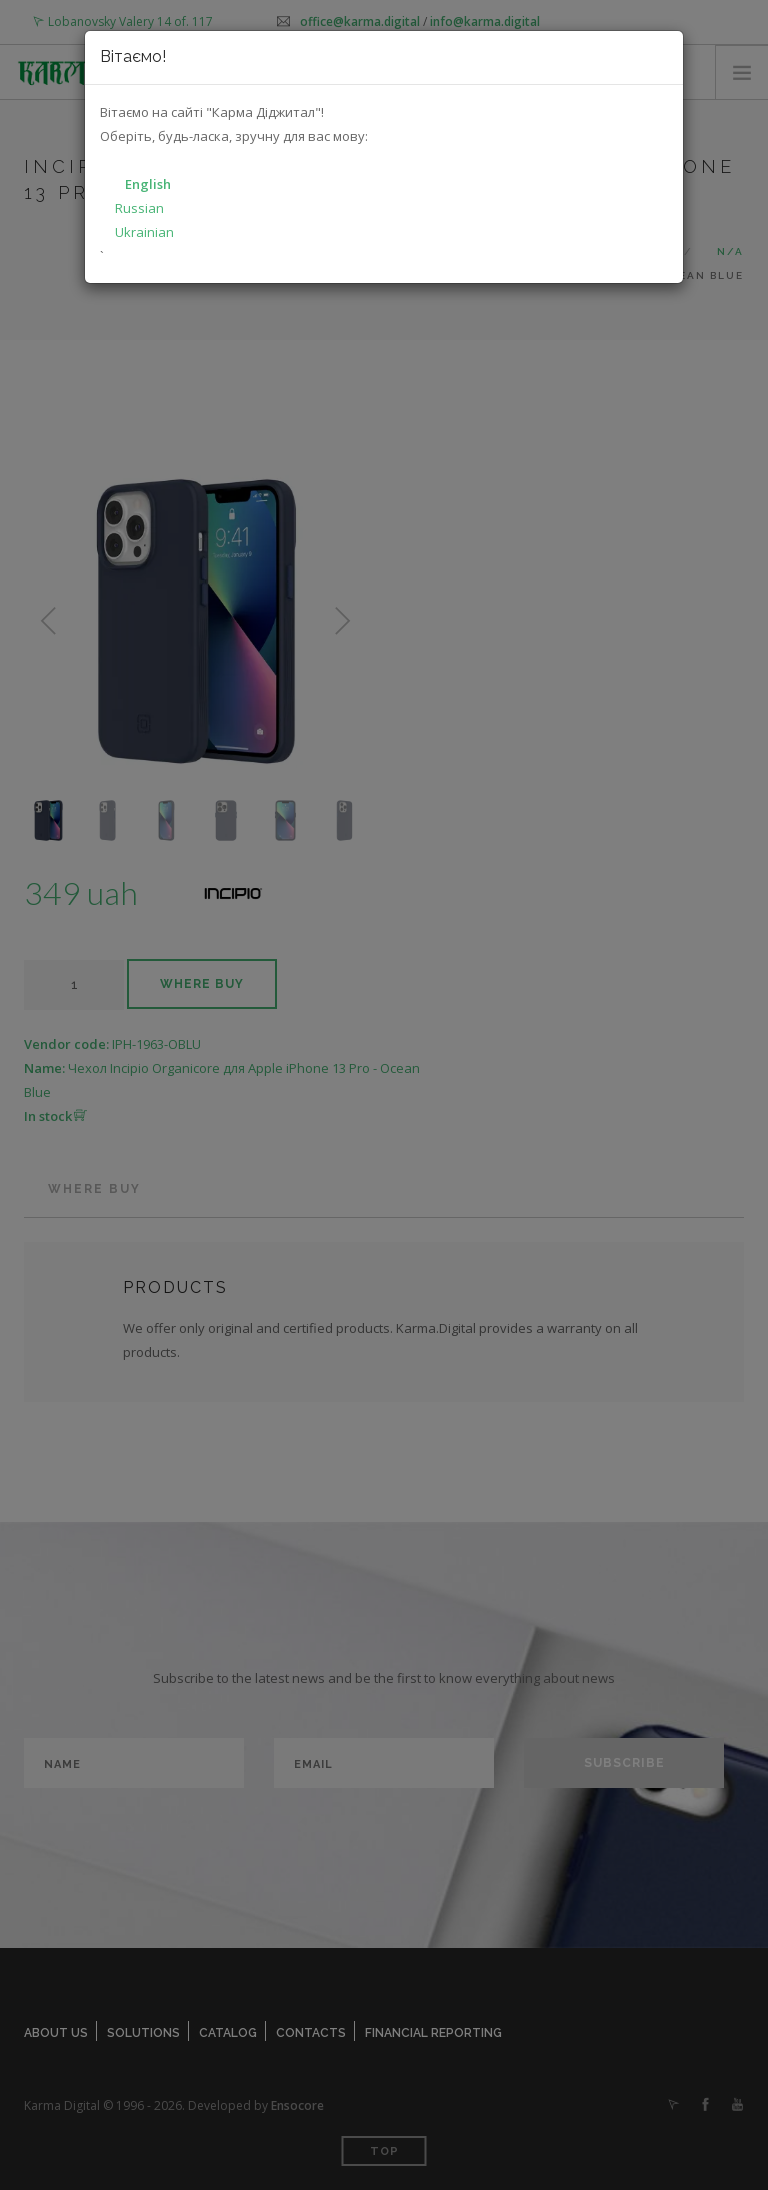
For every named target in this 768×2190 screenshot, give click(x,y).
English (148, 184)
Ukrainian (144, 232)
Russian (139, 208)
